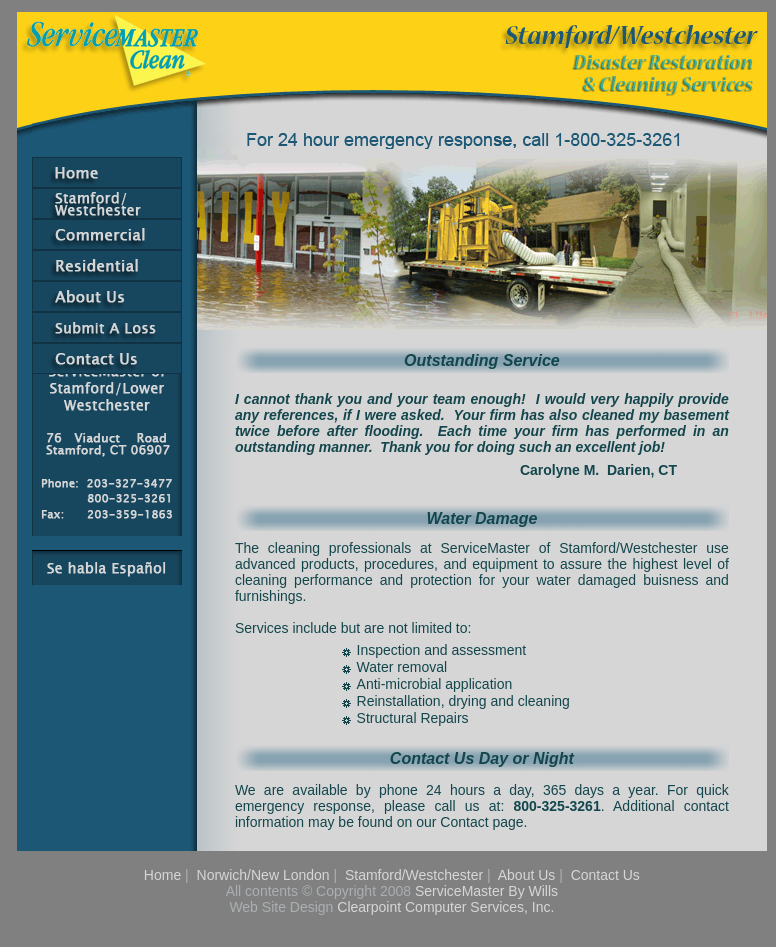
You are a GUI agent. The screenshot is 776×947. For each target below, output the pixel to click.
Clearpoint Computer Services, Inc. (445, 907)
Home (162, 875)
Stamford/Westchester (414, 875)
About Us (527, 875)
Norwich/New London (263, 875)
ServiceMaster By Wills (486, 891)
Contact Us (605, 875)
